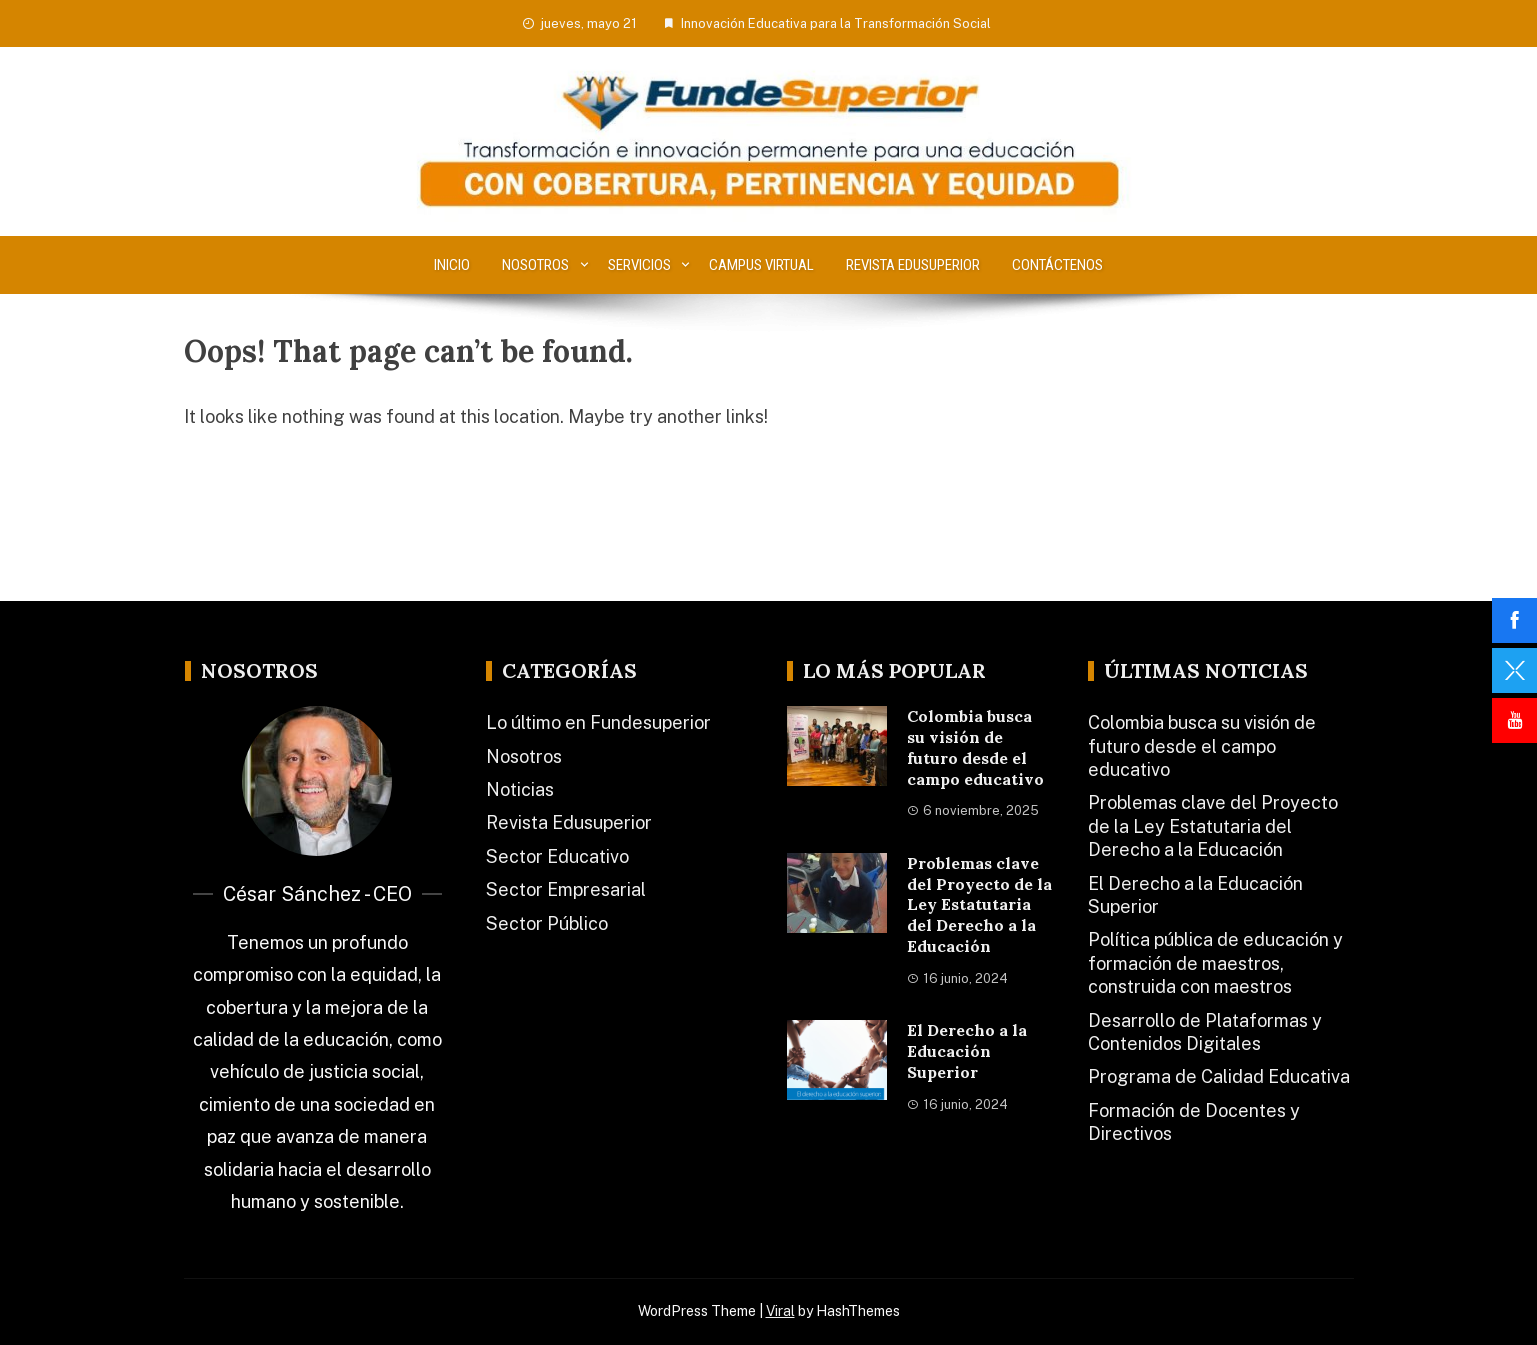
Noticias (520, 789)
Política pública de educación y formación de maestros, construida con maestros (1215, 963)
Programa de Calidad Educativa (1219, 1076)
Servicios (639, 265)
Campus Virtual (761, 265)
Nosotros (535, 265)
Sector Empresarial (566, 889)
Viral (780, 1311)
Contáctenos (1057, 265)
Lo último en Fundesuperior (598, 722)
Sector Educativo (557, 856)
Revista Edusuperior (913, 265)
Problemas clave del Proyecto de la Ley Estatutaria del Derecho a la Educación (979, 904)
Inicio (452, 265)
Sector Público (547, 923)
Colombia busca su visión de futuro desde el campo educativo (975, 747)
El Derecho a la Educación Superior (967, 1051)
